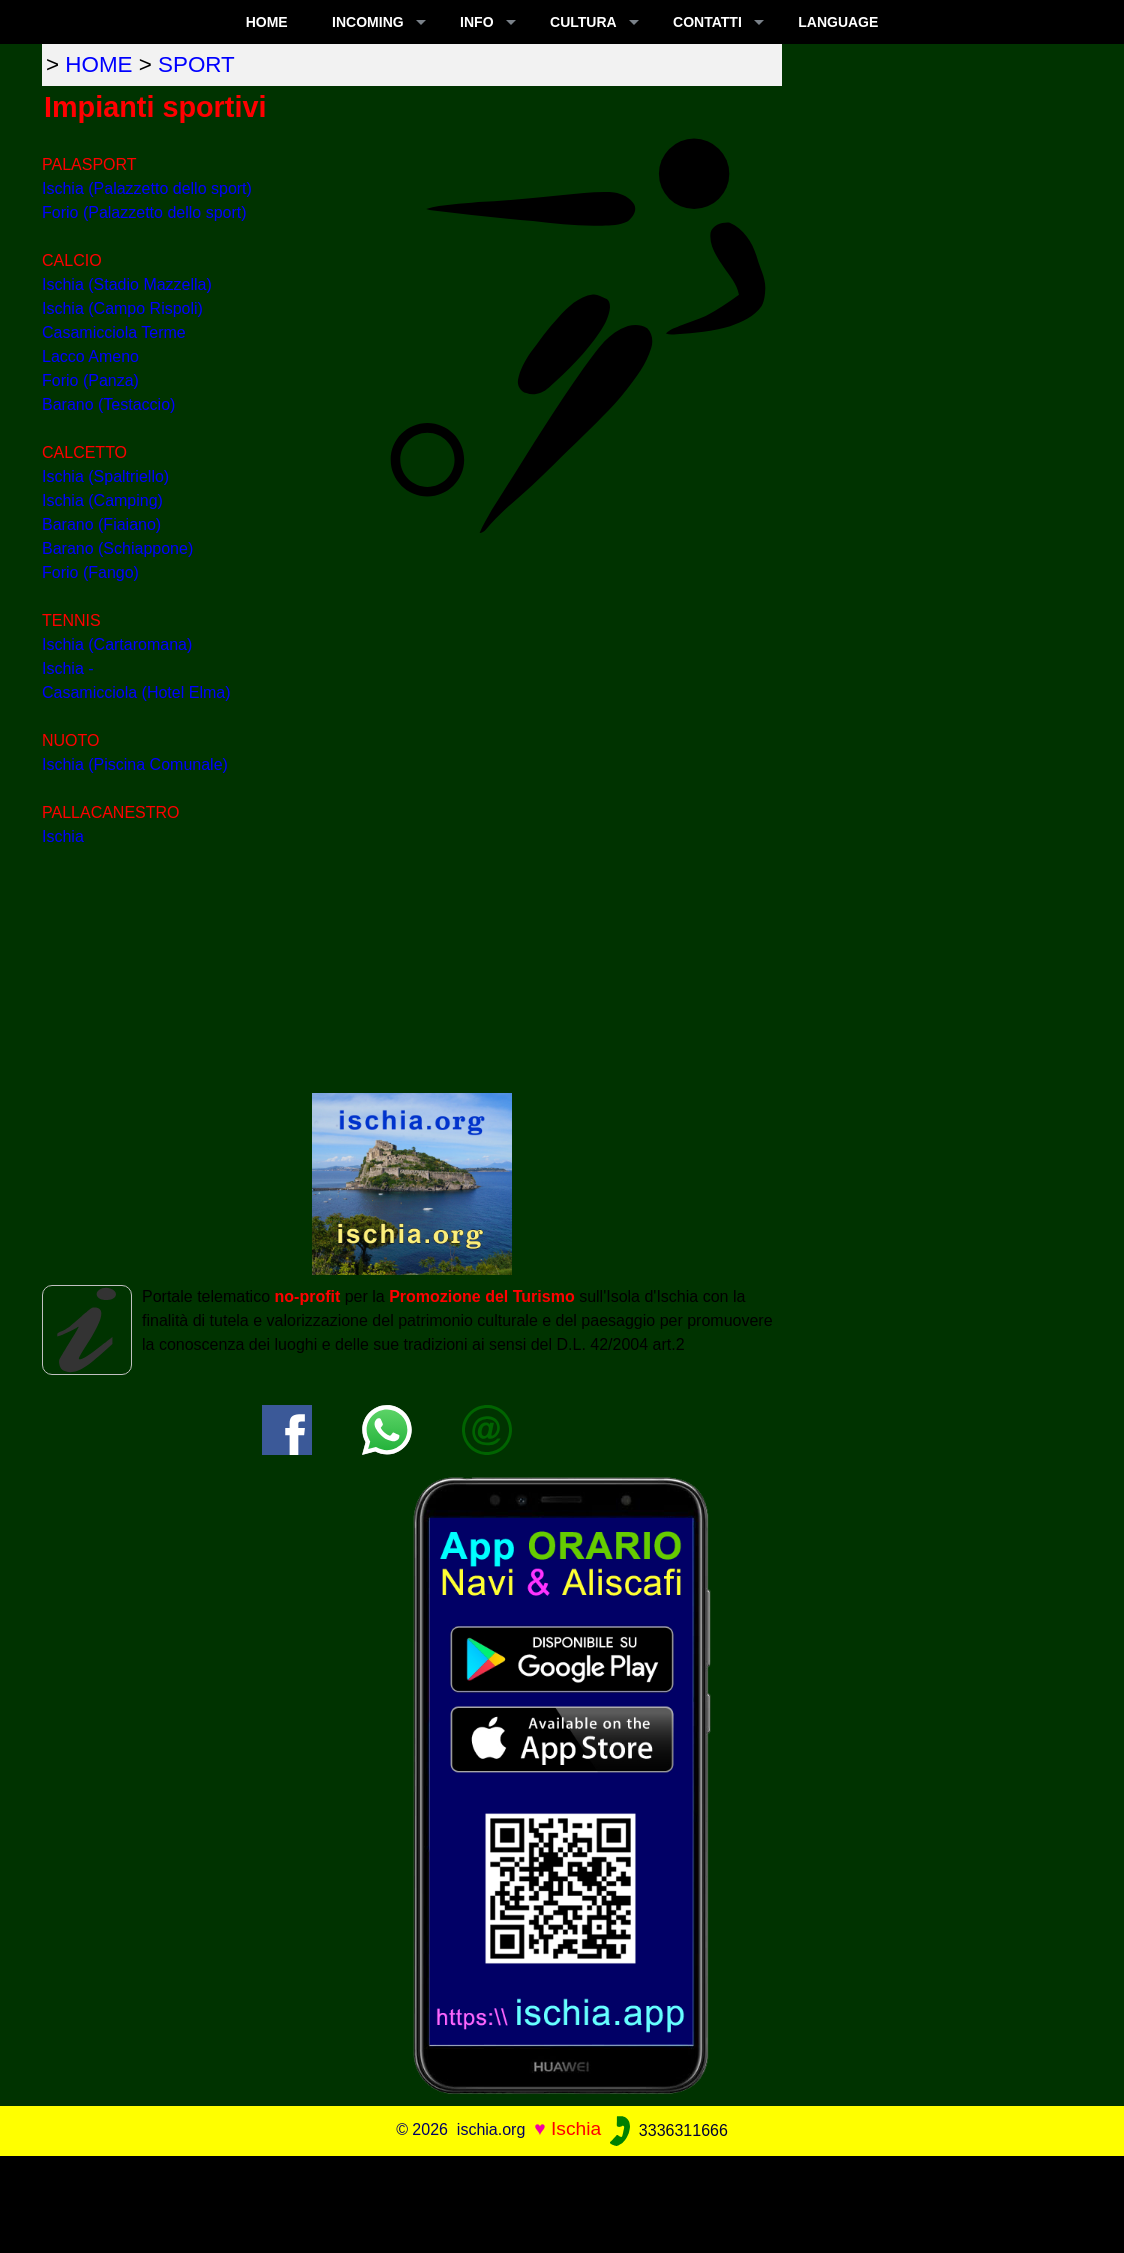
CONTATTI (707, 22)
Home (267, 22)
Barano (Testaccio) (108, 404)
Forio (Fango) (90, 572)
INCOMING (368, 22)
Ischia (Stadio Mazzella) (127, 284)
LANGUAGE (838, 22)
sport (196, 64)
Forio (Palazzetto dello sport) (144, 212)
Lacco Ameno (90, 356)
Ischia (63, 836)
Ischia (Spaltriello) (105, 476)
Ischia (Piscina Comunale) (135, 764)
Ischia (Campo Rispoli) (122, 308)
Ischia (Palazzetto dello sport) (147, 188)
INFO (476, 22)
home (98, 64)
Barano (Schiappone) (117, 548)
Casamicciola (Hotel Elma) (136, 692)
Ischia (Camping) (102, 500)
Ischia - (68, 668)
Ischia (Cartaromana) (117, 644)
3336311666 (666, 2130)
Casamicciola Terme (114, 332)
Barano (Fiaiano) (101, 524)
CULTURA (583, 22)
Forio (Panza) (90, 380)
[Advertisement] (562, 2201)
